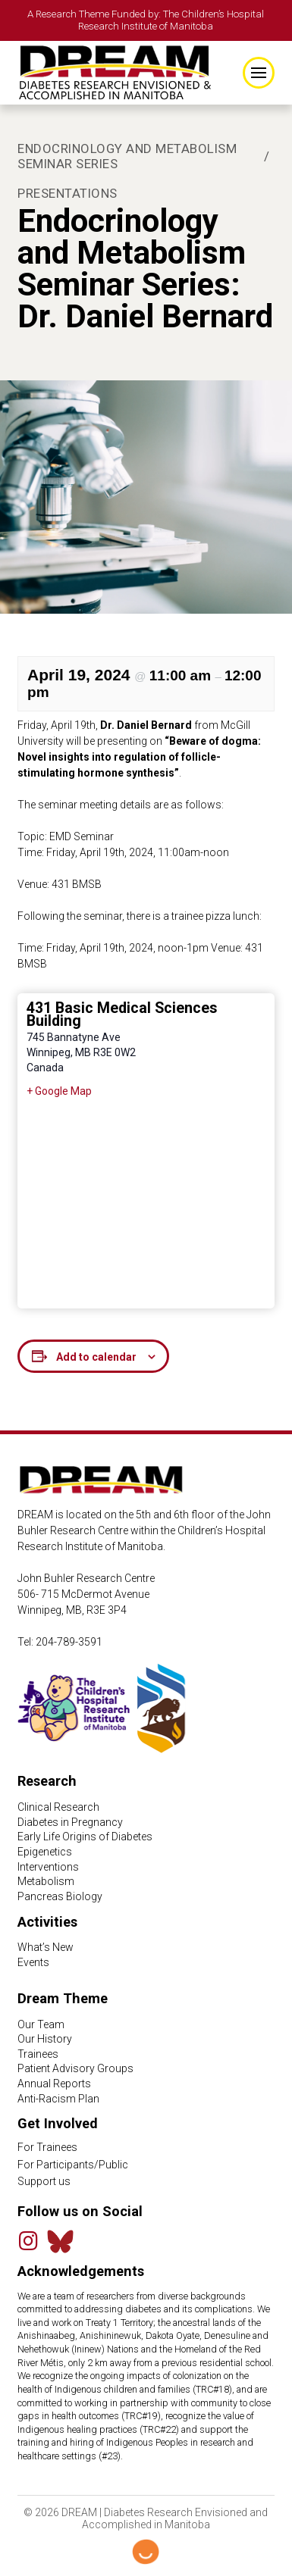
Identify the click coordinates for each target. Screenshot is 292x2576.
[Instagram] (28, 2241)
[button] (259, 73)
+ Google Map (59, 1091)
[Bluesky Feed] (60, 2241)
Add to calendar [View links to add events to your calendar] (96, 1357)
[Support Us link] (146, 2181)
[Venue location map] (146, 1202)
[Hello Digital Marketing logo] (145, 2551)
